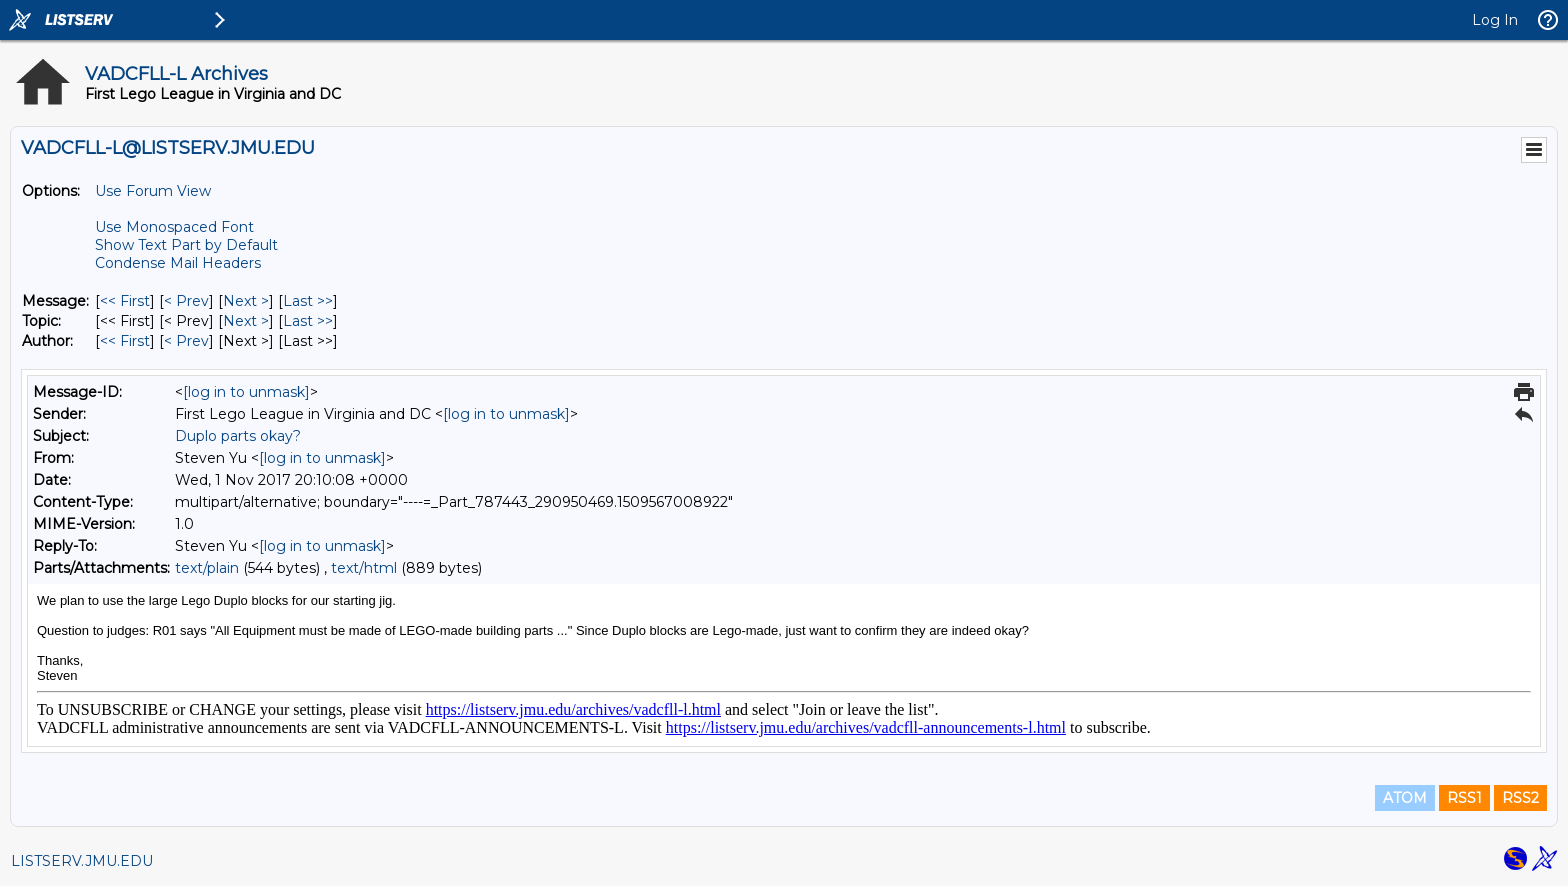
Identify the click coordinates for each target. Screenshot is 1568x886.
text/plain (207, 568)
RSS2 (1520, 798)
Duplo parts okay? (238, 436)
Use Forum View (153, 191)
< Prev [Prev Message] (186, 301)
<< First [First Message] (125, 301)
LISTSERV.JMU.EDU (82, 861)
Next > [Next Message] (246, 301)
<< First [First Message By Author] (125, 341)
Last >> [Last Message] (308, 301)
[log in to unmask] (246, 392)
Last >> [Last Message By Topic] (308, 321)
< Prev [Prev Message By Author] (186, 341)
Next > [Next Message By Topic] (246, 321)
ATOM (1405, 798)
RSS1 (1464, 798)
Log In (1495, 20)
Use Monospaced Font (174, 227)
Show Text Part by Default (186, 245)
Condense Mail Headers (178, 263)
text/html (364, 568)
